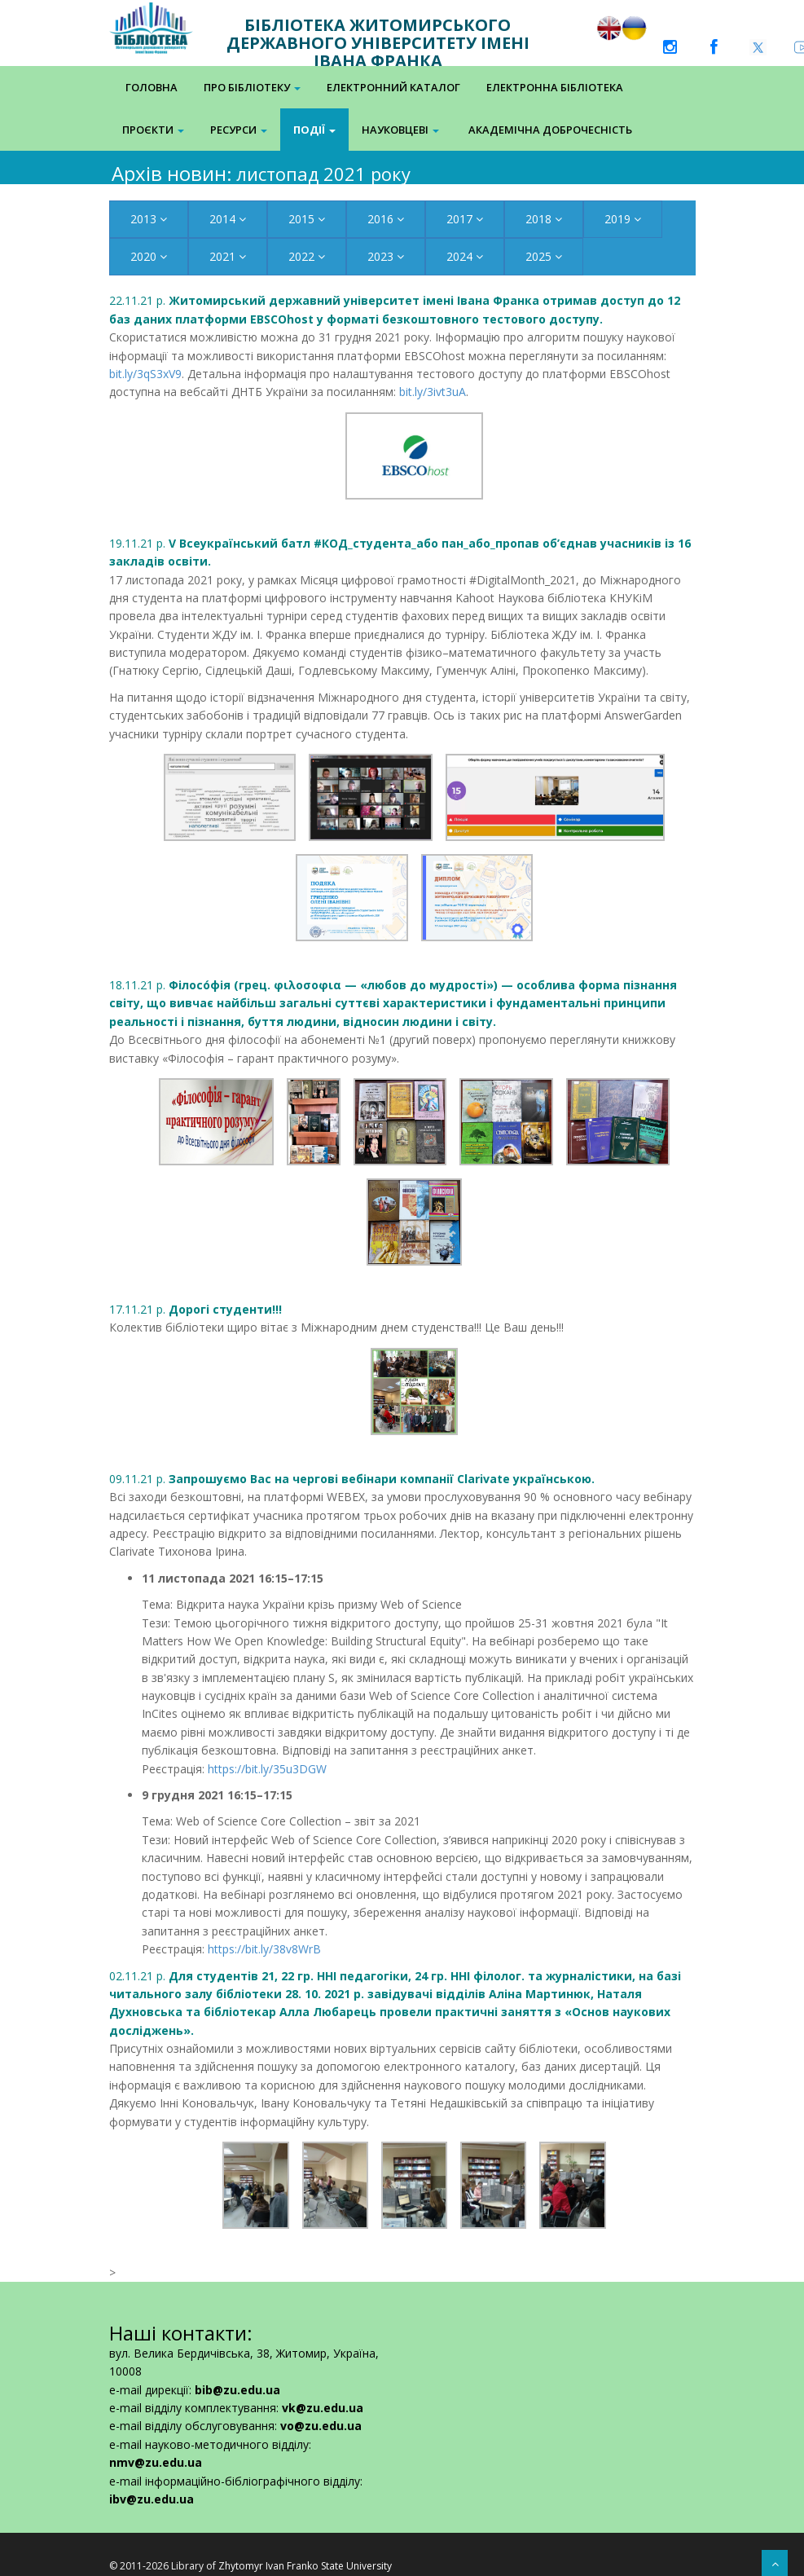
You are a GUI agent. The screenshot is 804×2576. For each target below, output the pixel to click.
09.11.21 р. (352, 1478)
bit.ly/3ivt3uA (432, 391)
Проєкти (153, 129)
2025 (543, 256)
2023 (385, 256)
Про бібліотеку (252, 87)
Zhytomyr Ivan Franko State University (305, 2566)
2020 (148, 256)
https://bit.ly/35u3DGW (267, 1769)
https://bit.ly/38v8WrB (264, 1949)
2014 (227, 219)
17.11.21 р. (195, 1309)
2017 (464, 219)
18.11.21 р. (393, 1003)
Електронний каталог (393, 87)
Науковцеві (400, 129)
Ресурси (238, 129)
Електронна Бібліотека (554, 87)
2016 (385, 219)
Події (314, 129)
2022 (306, 256)
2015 (306, 219)
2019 (622, 219)
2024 (464, 256)
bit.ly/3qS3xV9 (145, 373)
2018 (543, 219)
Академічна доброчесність (550, 129)
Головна (151, 87)
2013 (148, 219)
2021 (227, 256)
